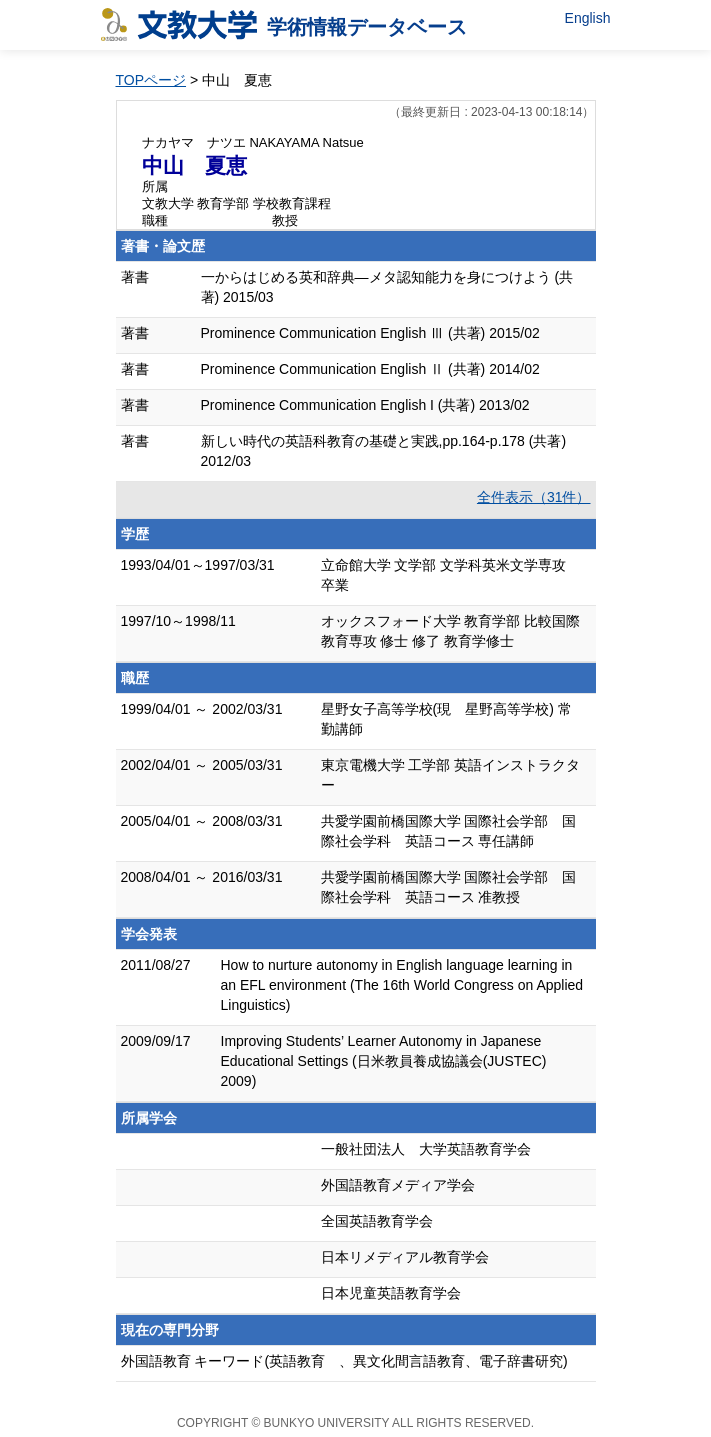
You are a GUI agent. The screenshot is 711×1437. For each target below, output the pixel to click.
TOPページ (151, 80)
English (588, 18)
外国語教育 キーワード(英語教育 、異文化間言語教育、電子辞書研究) (344, 1361)
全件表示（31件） (534, 497)
